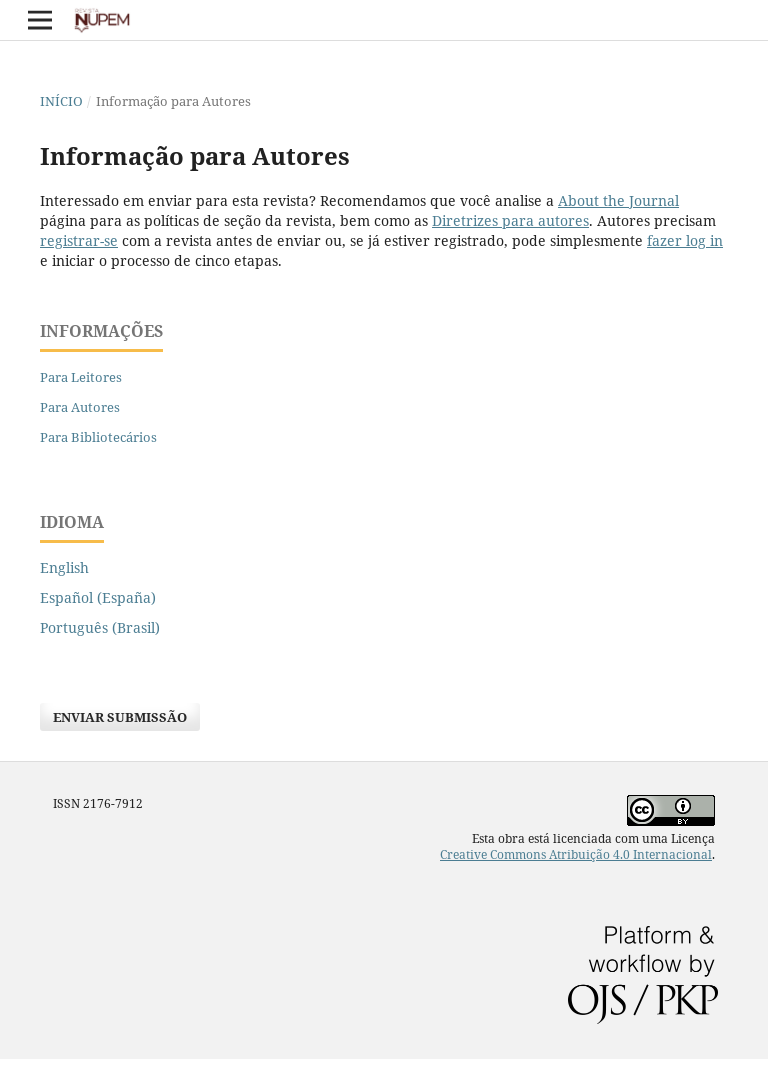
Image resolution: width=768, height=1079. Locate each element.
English (64, 567)
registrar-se (79, 240)
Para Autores (80, 407)
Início (61, 101)
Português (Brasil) (100, 627)
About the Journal (618, 200)
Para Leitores (81, 377)
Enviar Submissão (120, 717)
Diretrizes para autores (510, 220)
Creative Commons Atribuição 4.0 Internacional (576, 854)
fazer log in (685, 240)
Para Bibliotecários (98, 437)
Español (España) (98, 597)
